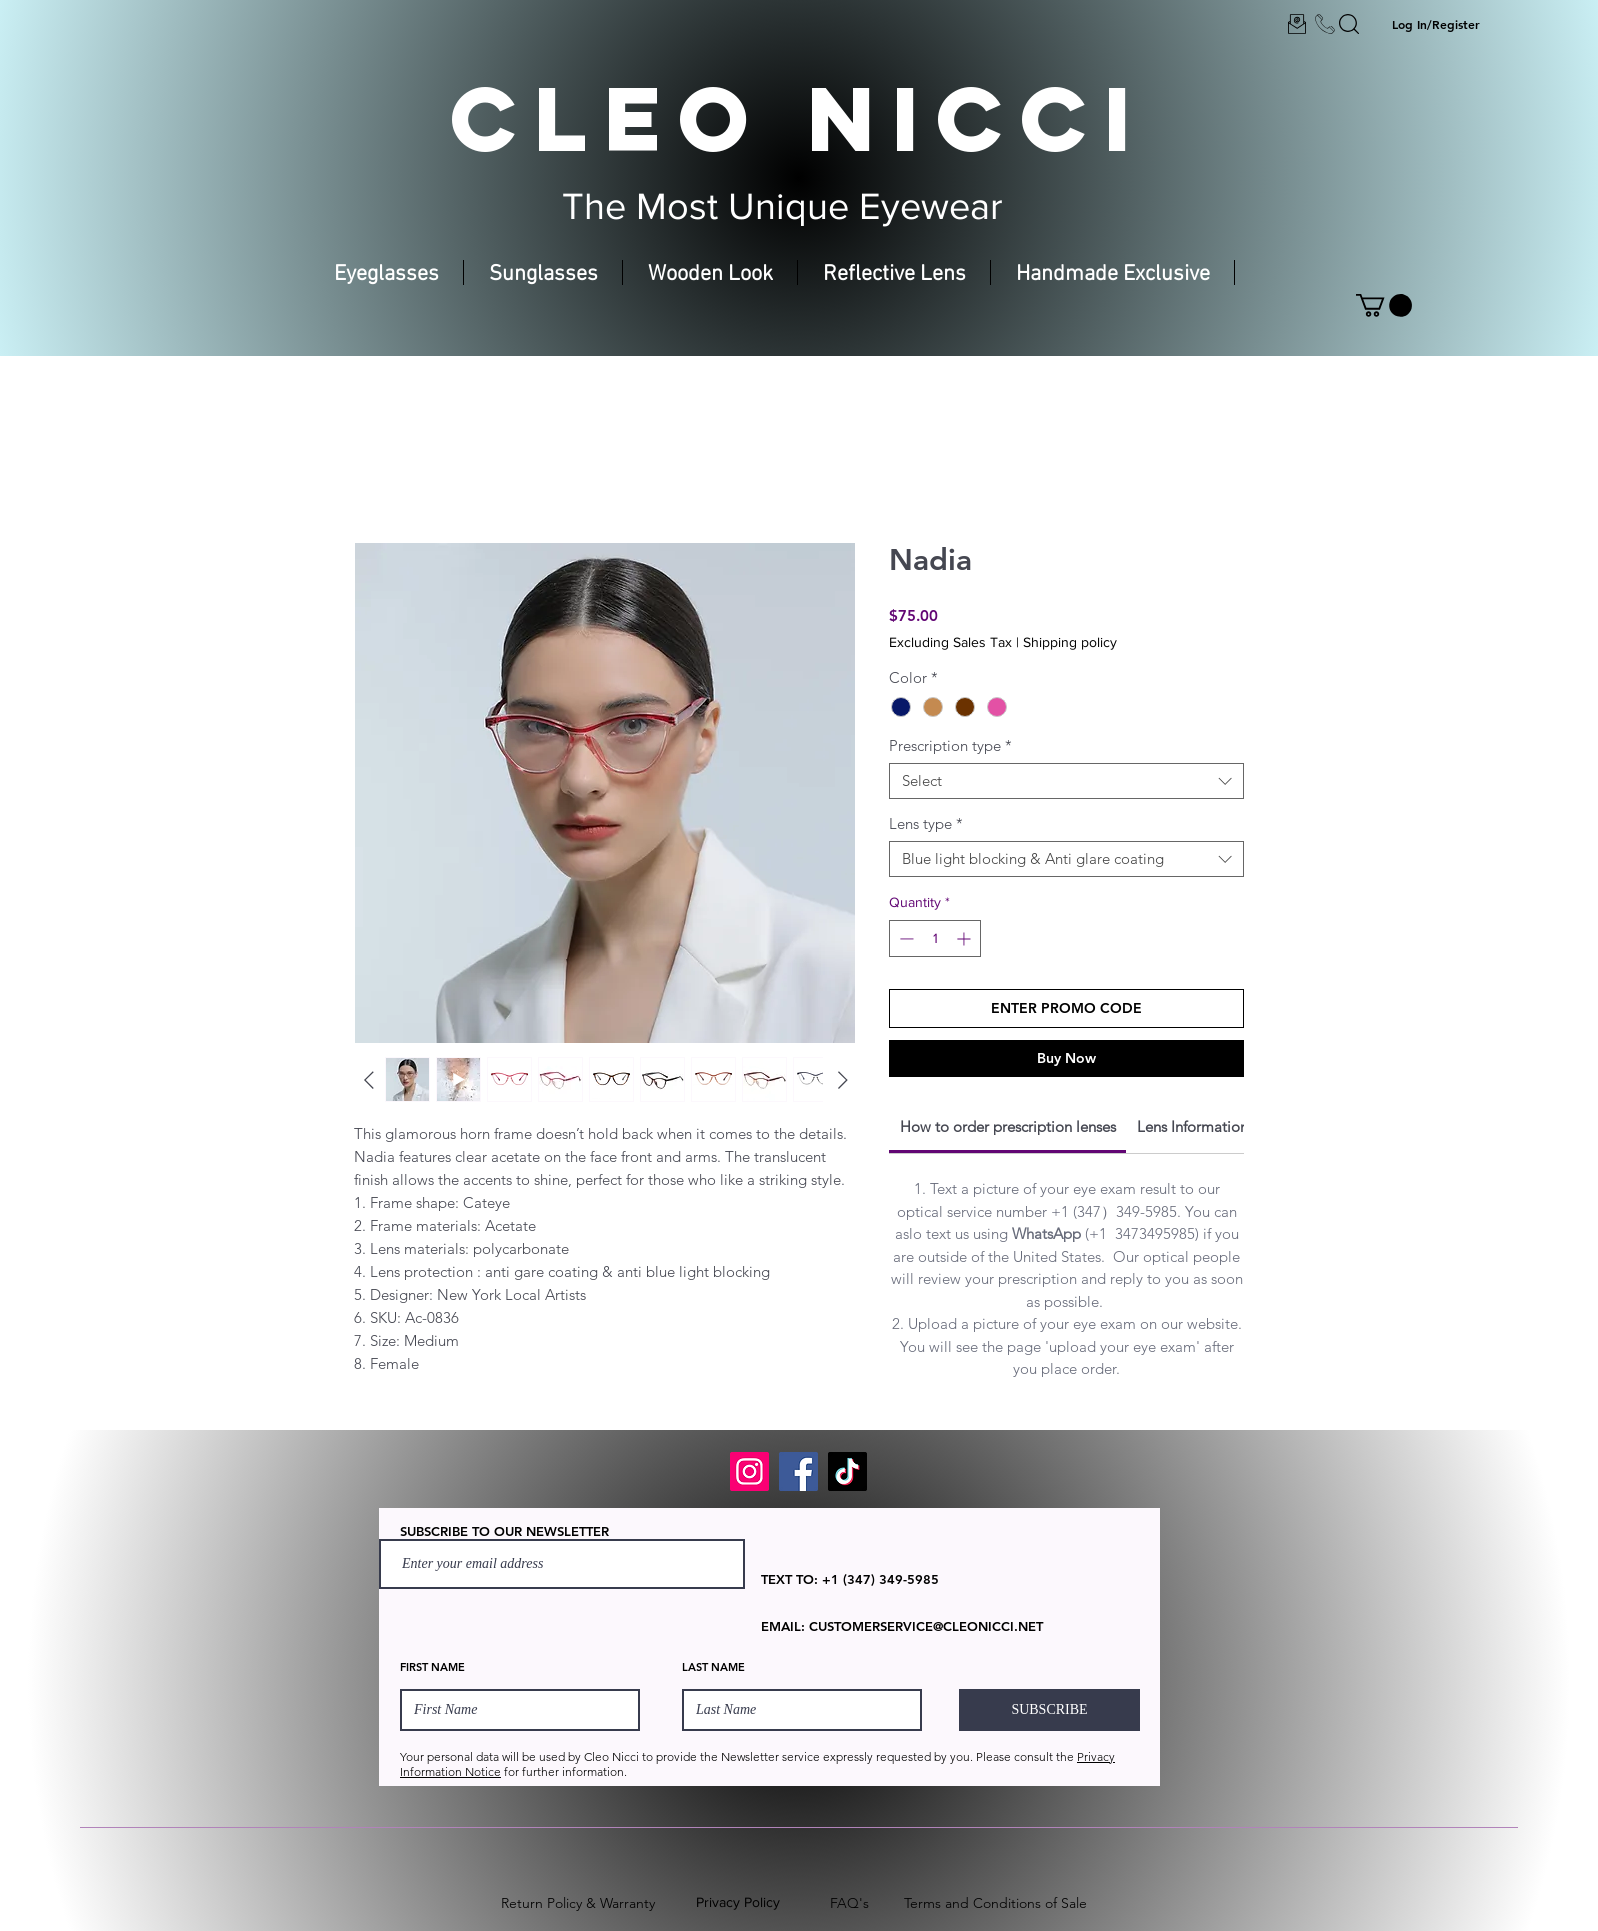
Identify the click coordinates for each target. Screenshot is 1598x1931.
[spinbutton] (935, 938)
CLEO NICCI (799, 118)
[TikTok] (847, 1471)
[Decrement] (904, 938)
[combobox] (1066, 781)
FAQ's (849, 1903)
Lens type (926, 824)
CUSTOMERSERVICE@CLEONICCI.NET (926, 1626)
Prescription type (950, 746)
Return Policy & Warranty (578, 1903)
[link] (1008, 1126)
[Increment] (965, 938)
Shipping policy (1070, 642)
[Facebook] (798, 1471)
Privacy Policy (738, 1902)
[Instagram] (749, 1471)
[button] (1384, 305)
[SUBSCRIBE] (1049, 1710)
